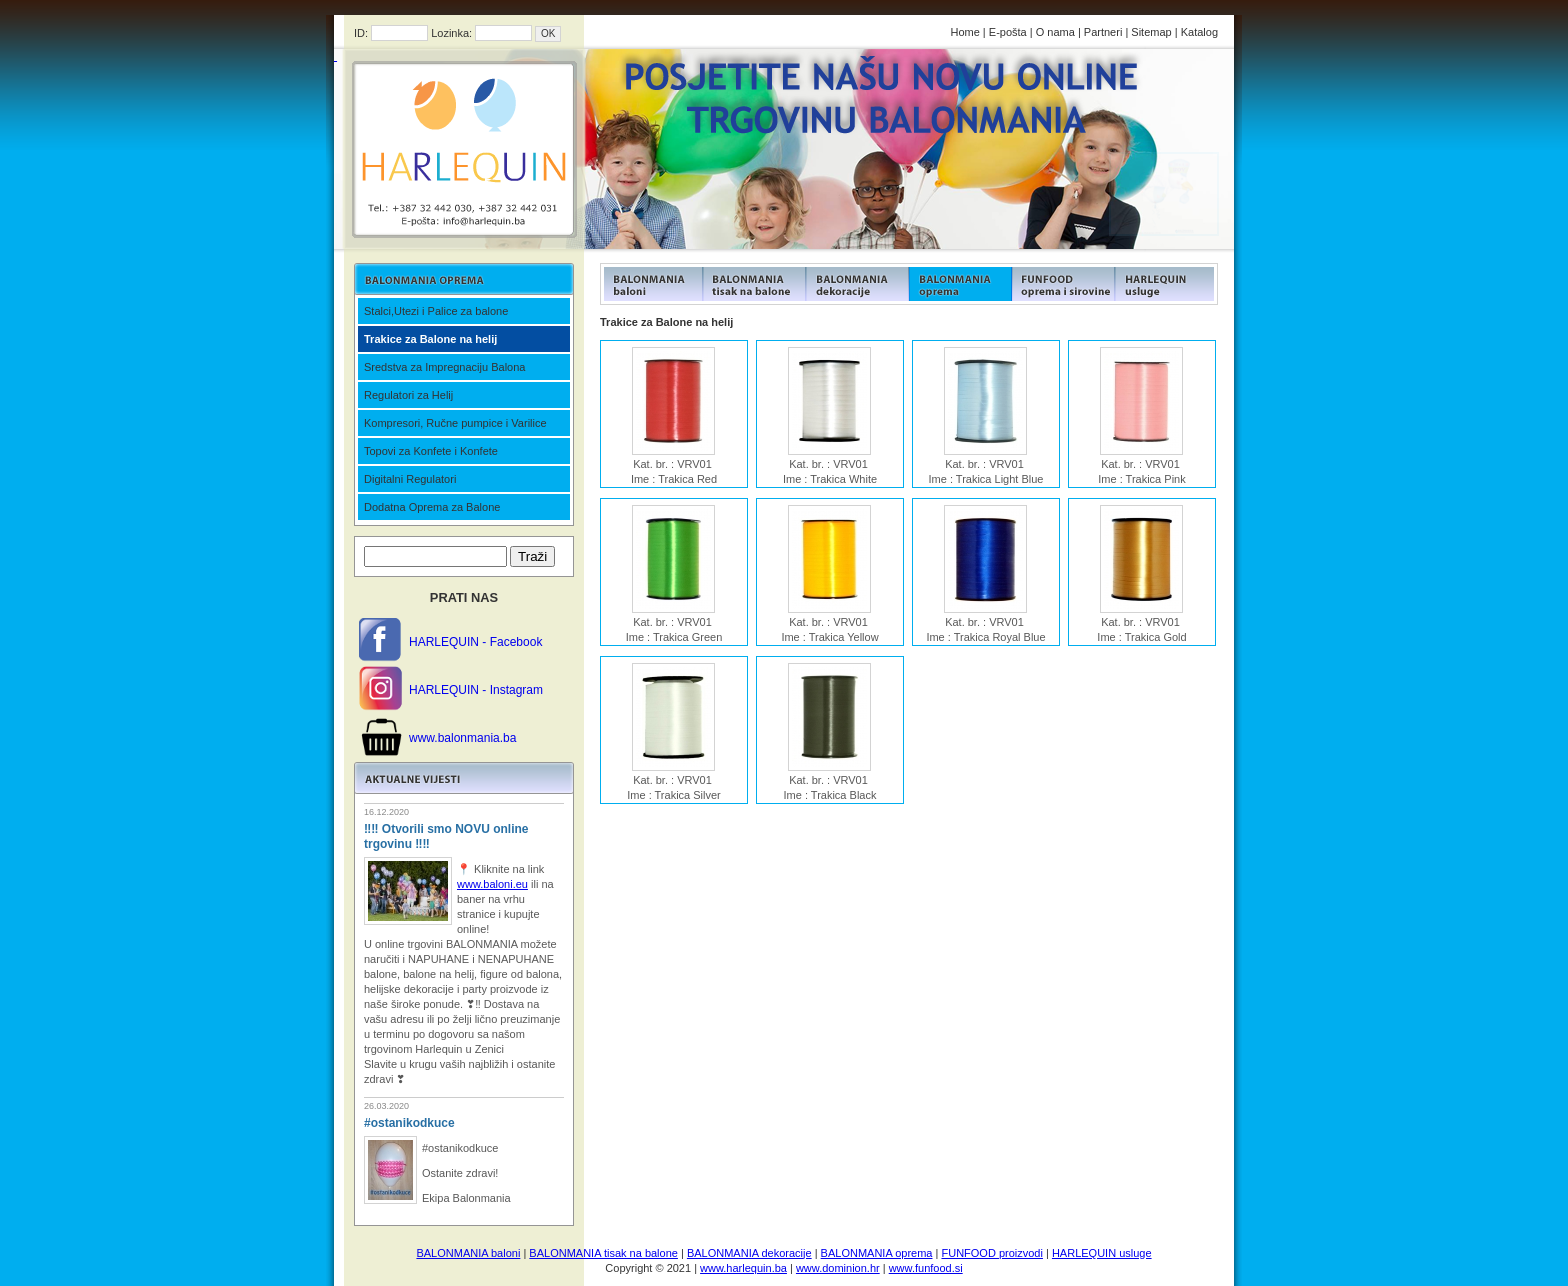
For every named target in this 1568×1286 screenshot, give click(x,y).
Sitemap (1151, 32)
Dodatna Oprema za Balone (432, 507)
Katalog (1199, 32)
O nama (1055, 32)
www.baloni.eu (492, 884)
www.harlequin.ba (743, 1268)
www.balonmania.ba (462, 738)
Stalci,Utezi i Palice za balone (436, 311)
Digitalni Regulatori (410, 479)
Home (964, 32)
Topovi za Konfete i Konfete (431, 451)
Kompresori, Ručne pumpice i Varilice (455, 423)
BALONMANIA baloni (468, 1253)
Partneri (1103, 32)
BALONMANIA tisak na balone (603, 1253)
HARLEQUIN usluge (1102, 1253)
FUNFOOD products (651, 284)
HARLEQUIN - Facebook (475, 642)
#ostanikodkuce (409, 1123)
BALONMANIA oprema (877, 1253)
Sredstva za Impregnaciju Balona (444, 367)
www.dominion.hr (838, 1268)
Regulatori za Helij (408, 395)
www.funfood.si (926, 1268)
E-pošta (1008, 32)
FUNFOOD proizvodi (991, 1253)
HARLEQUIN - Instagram (476, 690)
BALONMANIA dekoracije (749, 1253)
